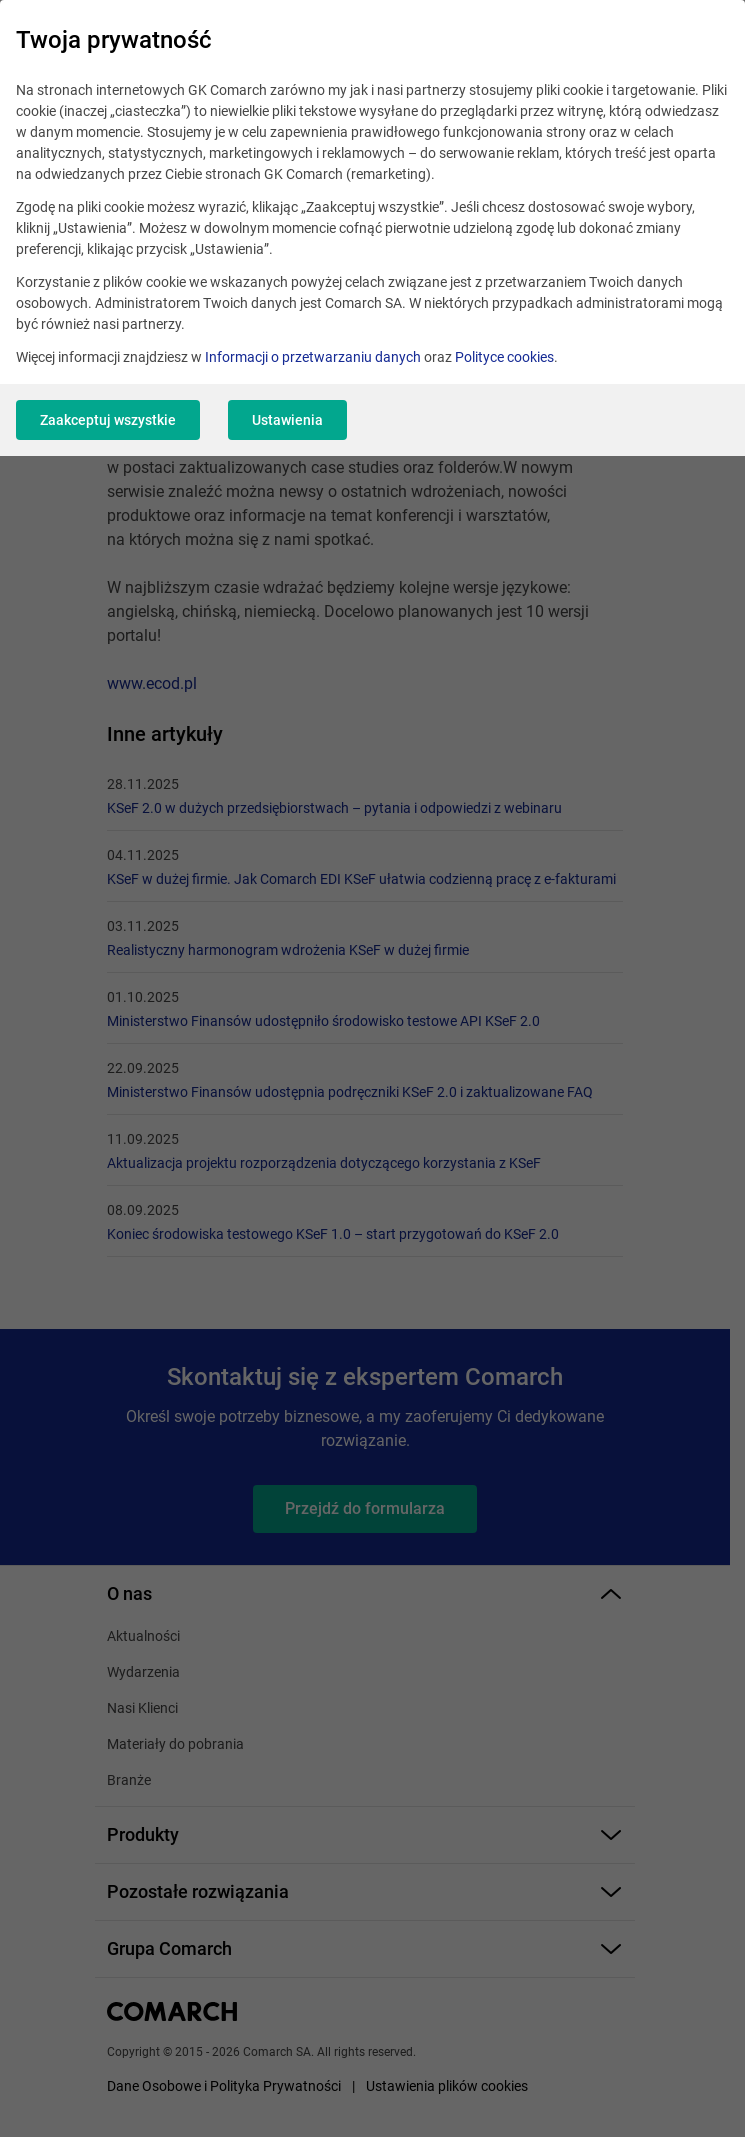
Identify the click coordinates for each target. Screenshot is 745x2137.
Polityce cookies (504, 357)
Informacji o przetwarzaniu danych (313, 357)
